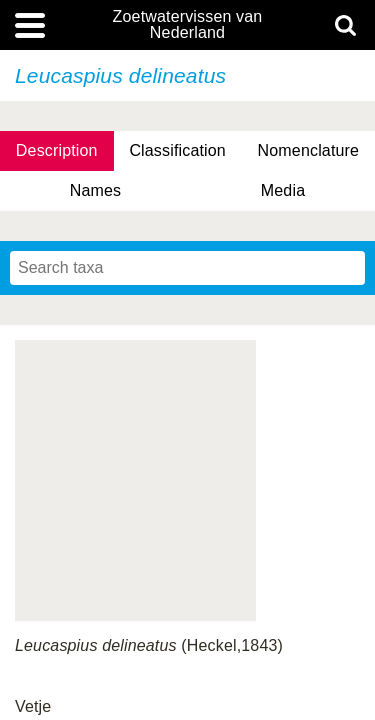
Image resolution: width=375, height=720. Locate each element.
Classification (177, 150)
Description (57, 150)
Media (283, 190)
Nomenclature (309, 150)
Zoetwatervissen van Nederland (188, 25)
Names (95, 190)
